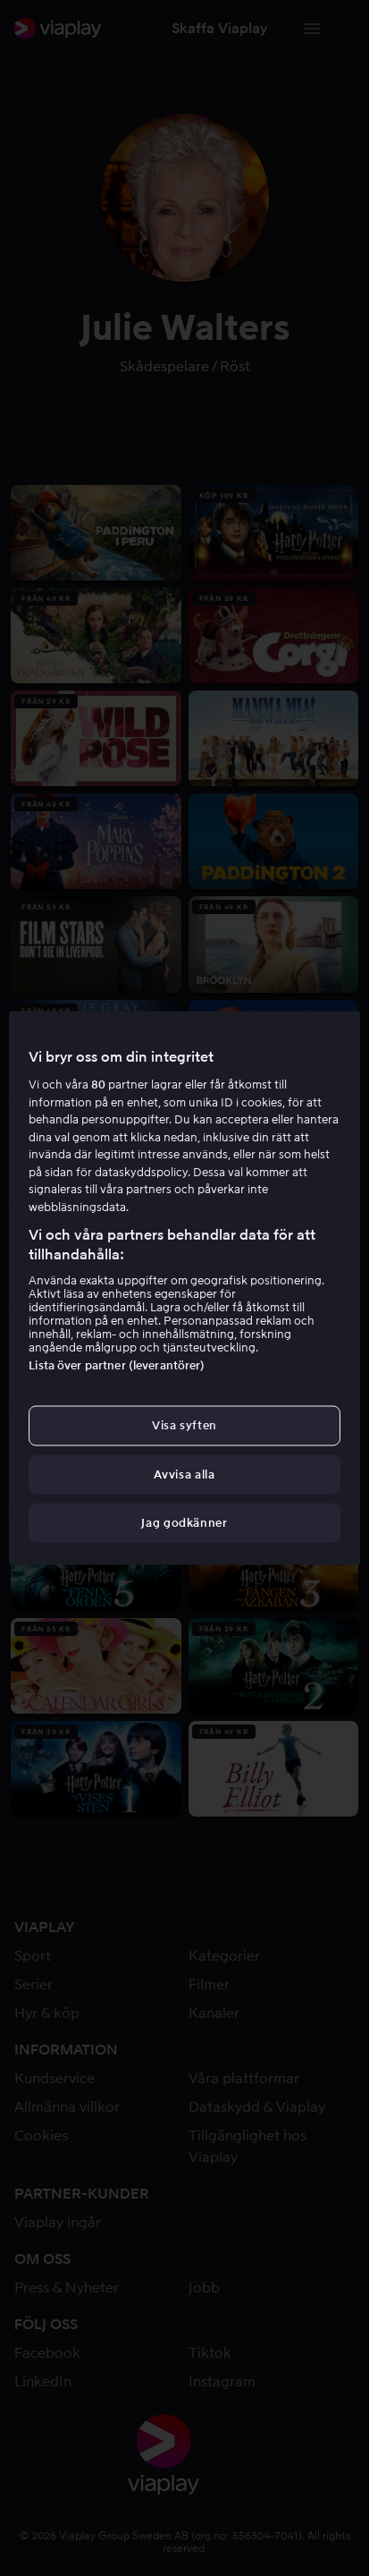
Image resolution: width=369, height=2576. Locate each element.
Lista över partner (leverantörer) (117, 1365)
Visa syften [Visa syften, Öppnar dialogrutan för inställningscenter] (184, 1425)
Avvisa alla (184, 1473)
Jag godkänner (184, 1522)
